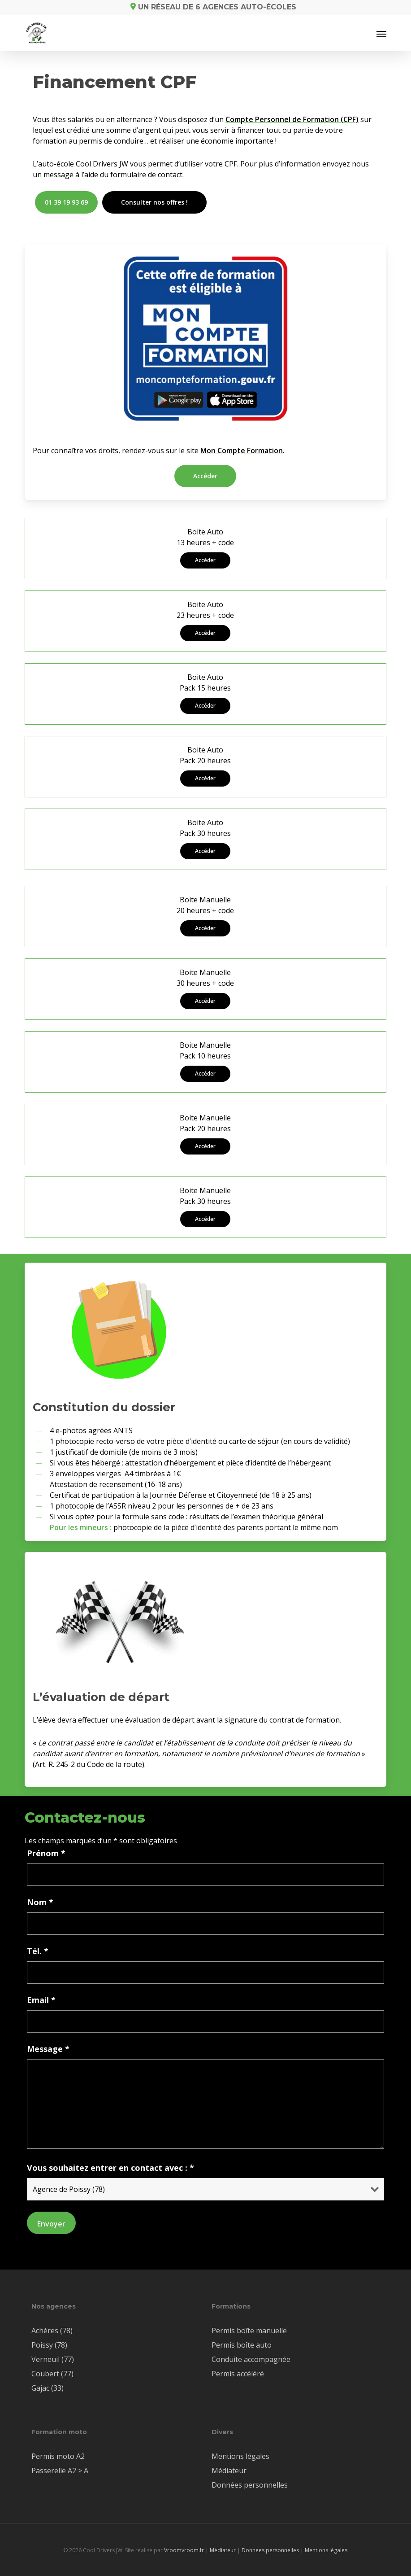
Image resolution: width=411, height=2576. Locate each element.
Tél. (37, 1951)
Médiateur (229, 2470)
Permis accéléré (238, 2374)
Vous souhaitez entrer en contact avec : (110, 2167)
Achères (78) (52, 2330)
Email (41, 1999)
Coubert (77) (52, 2374)
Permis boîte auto (242, 2345)
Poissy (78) (49, 2345)
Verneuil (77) (52, 2359)
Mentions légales (240, 2456)
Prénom (46, 1853)
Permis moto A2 (58, 2456)
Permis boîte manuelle (249, 2330)
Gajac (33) (47, 2388)
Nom (40, 1902)
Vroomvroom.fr (184, 2550)
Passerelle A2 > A (59, 2470)
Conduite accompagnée (251, 2359)
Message (48, 2048)
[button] (381, 33)
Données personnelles (250, 2485)
